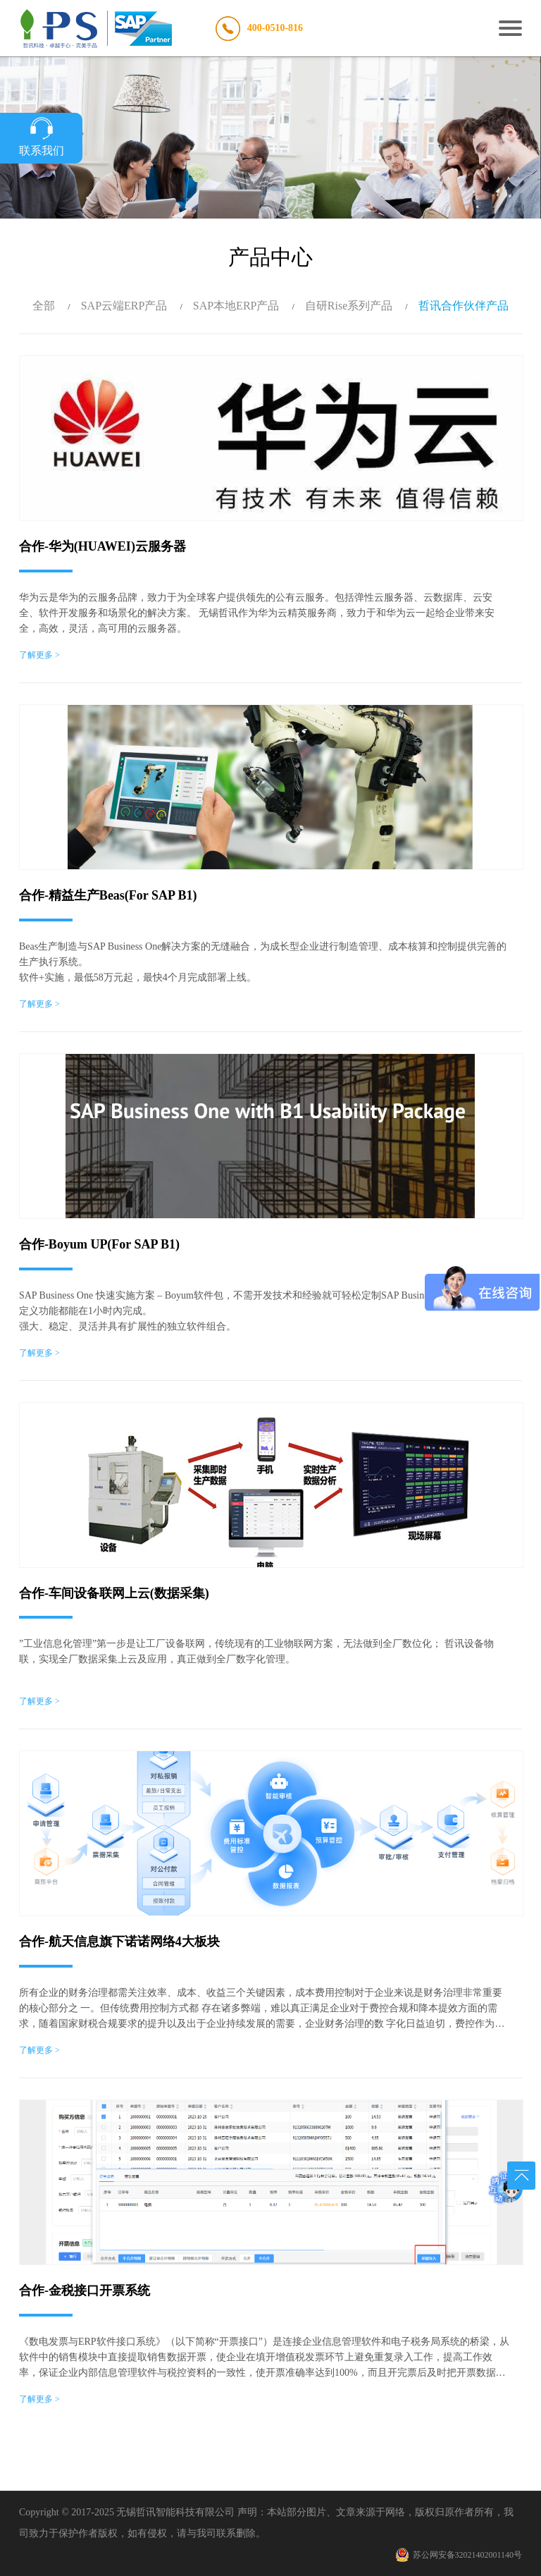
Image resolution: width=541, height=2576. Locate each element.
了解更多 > (39, 655)
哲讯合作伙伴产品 (463, 306)
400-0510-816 (275, 28)
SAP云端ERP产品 (124, 306)
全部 (43, 306)
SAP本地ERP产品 (236, 306)
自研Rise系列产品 (348, 306)
